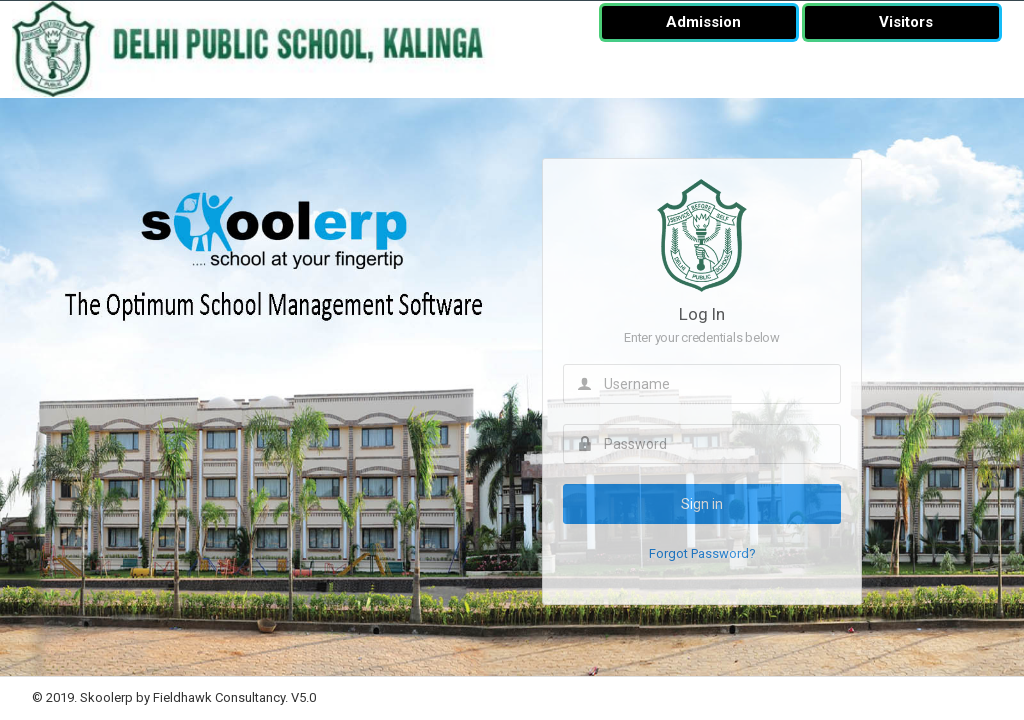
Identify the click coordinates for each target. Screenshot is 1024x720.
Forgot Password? (702, 553)
